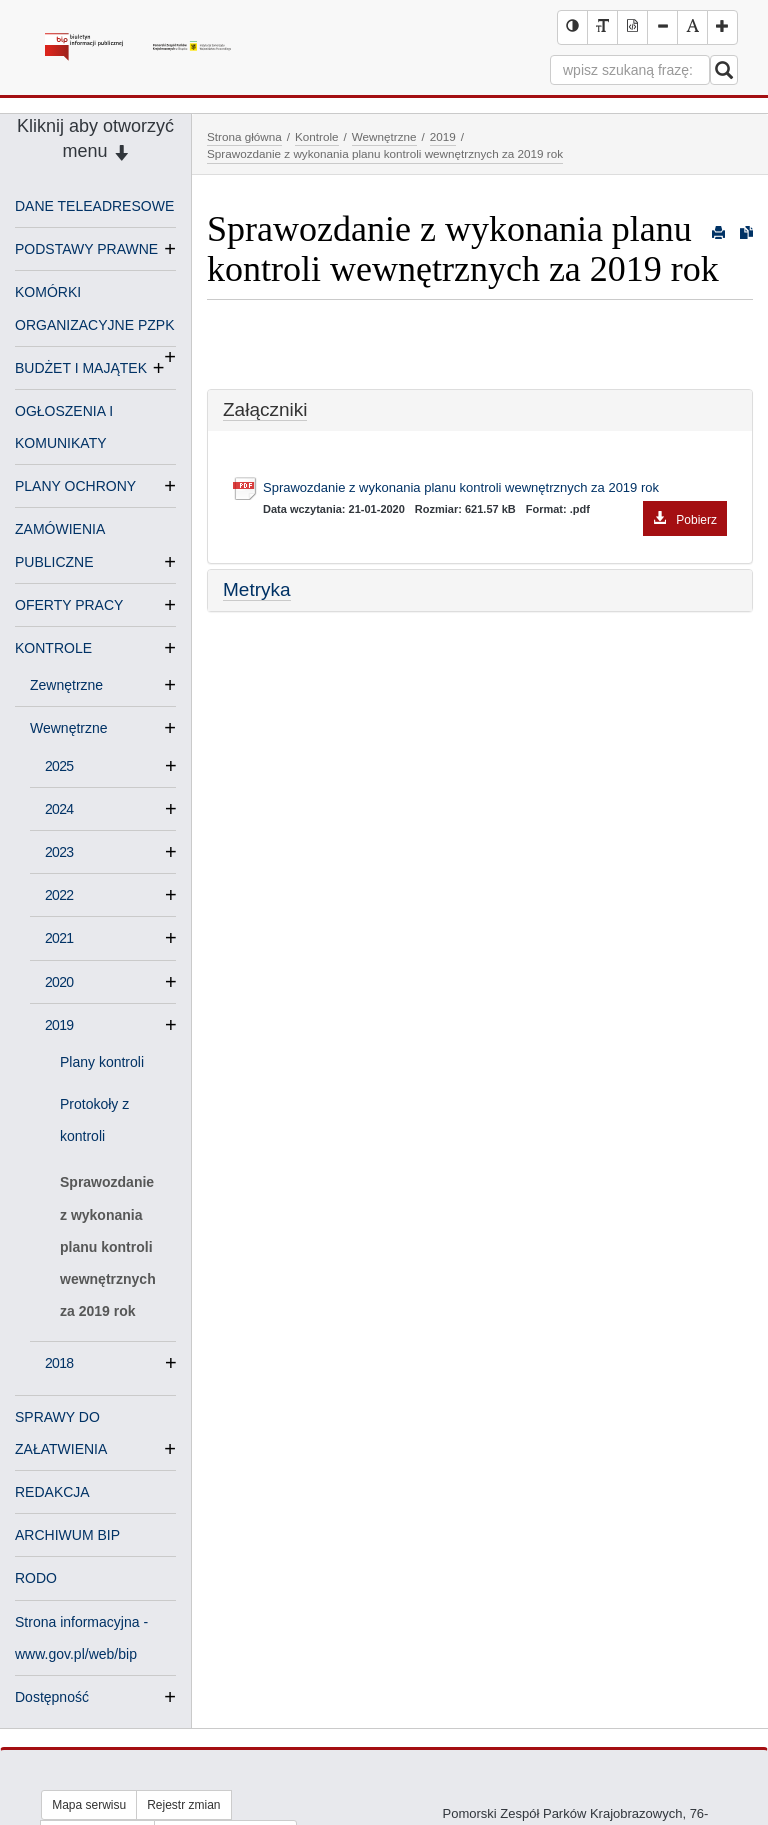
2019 (59, 1025)
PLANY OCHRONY (75, 486)
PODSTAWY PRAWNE (86, 249)
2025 (59, 766)
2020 (59, 982)
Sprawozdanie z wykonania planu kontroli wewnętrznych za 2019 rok (108, 1246)
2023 (59, 852)
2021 (59, 938)
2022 (59, 895)
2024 (59, 809)
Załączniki (265, 409)
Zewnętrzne (74, 685)
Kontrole (317, 136)
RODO (36, 1578)
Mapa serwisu (89, 1805)
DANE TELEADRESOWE (94, 206)
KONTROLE (53, 648)
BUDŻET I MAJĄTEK (81, 368)
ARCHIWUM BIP (67, 1535)
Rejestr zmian (183, 1805)
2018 (59, 1363)
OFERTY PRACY (69, 605)
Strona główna (244, 136)
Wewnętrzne (77, 728)
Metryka (257, 589)
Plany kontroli (102, 1062)
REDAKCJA (52, 1492)
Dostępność (52, 1697)
